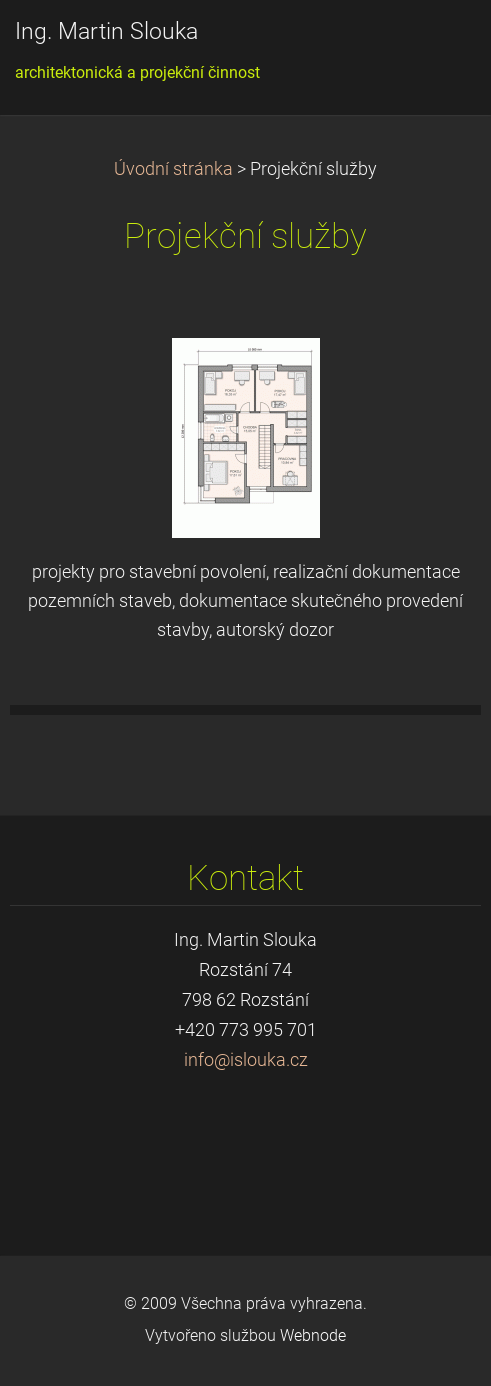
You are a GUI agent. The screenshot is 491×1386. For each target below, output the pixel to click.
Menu (436, 45)
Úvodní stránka (173, 169)
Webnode (313, 1335)
